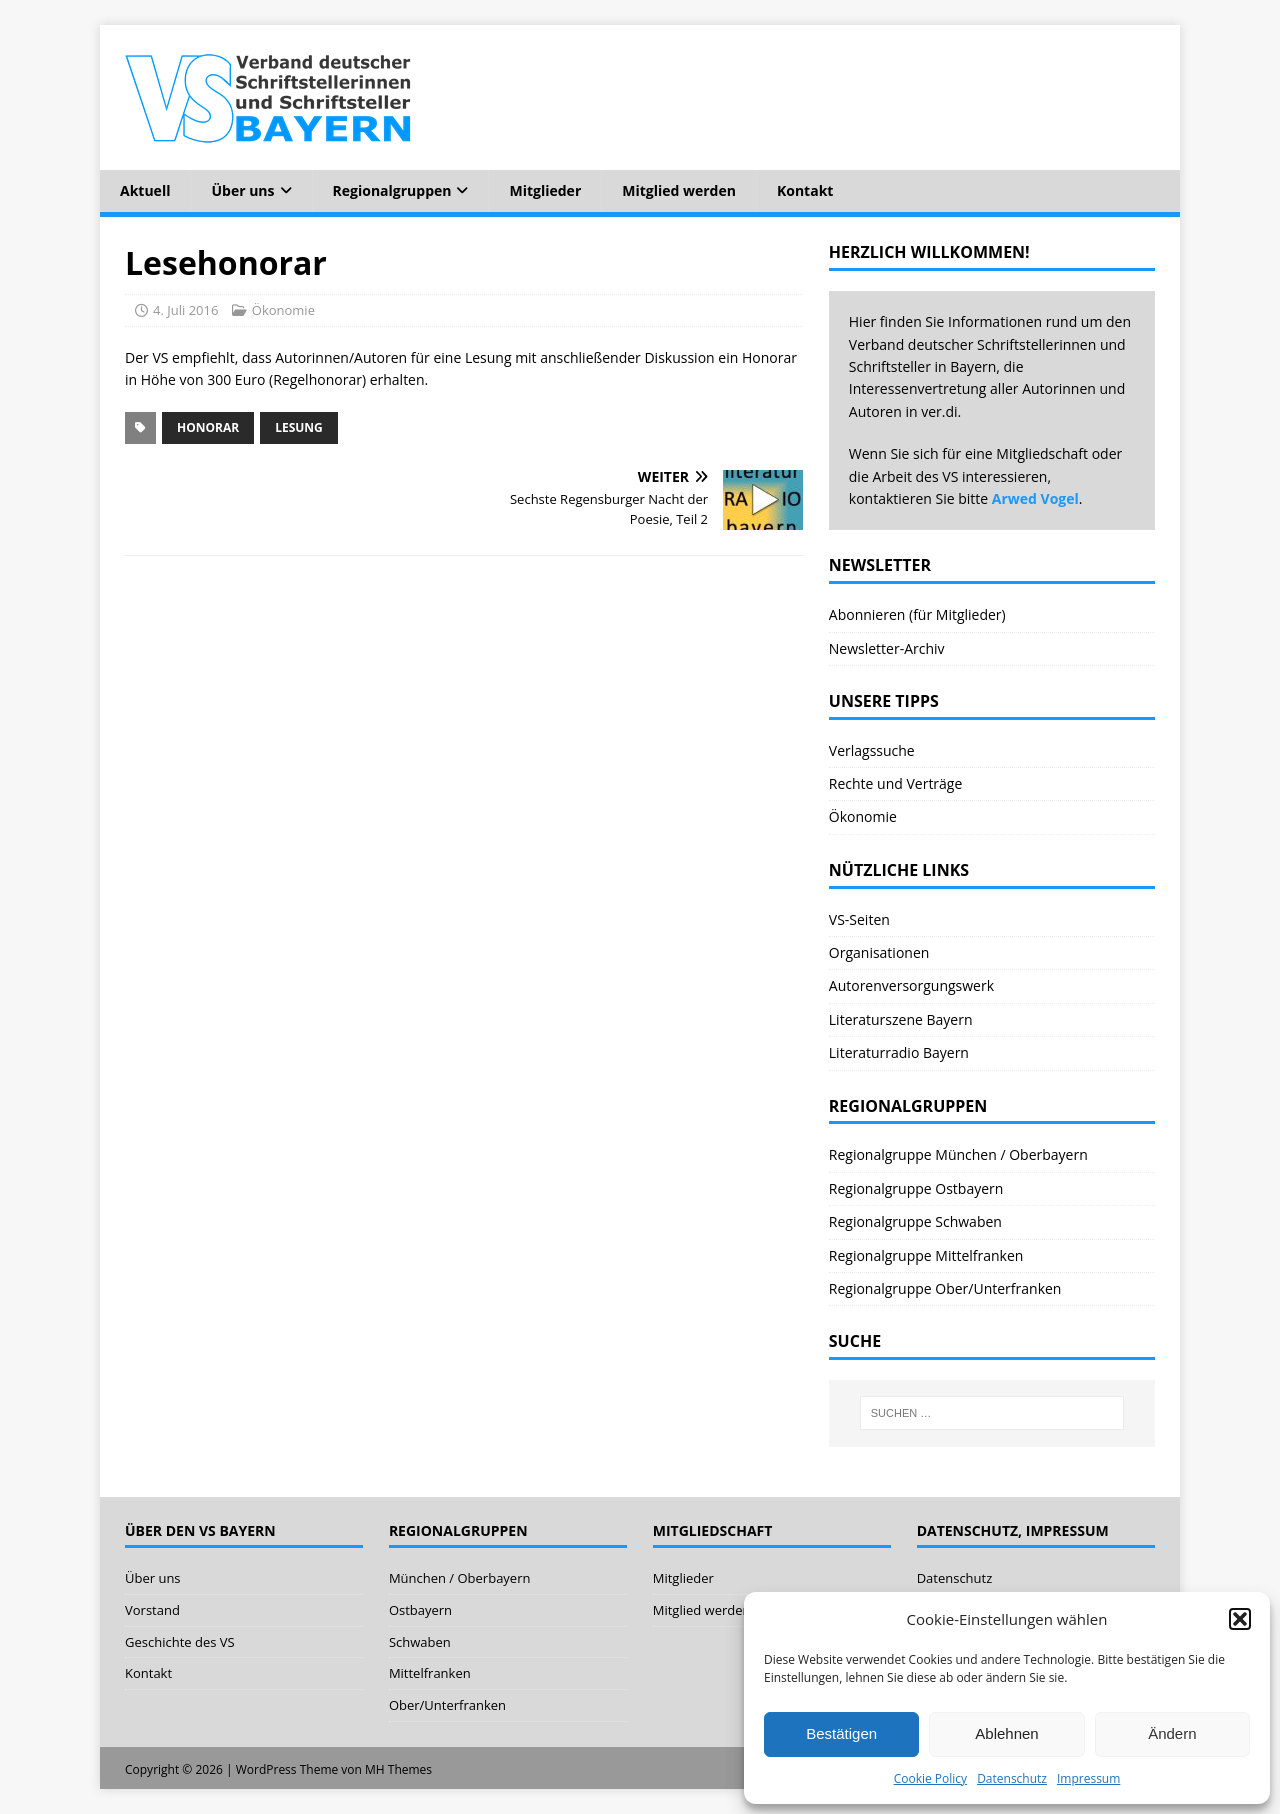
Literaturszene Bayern (901, 1019)
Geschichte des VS (180, 1642)
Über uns (242, 190)
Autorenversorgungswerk (911, 985)
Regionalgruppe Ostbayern (916, 1188)
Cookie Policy (930, 1778)
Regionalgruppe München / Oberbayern (958, 1154)
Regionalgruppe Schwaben (915, 1221)
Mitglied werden (679, 190)
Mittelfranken (430, 1673)
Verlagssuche (872, 750)
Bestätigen (841, 1733)
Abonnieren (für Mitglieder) (917, 614)
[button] (1240, 1619)
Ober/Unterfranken (447, 1705)
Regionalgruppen (392, 190)
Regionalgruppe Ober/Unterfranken (945, 1288)
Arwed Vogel (1035, 498)
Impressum (1088, 1778)
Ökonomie (283, 310)
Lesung (299, 427)
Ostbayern (420, 1610)
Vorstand (152, 1610)
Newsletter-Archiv (887, 648)
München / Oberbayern (460, 1578)
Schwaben (420, 1642)
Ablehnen (1006, 1733)
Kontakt (805, 190)
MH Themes (398, 1769)
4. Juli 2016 (185, 310)
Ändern (1172, 1733)
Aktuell (145, 190)
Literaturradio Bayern (899, 1052)
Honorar (208, 427)
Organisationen (879, 952)
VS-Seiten (859, 919)
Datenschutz (1012, 1778)
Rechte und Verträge (896, 783)
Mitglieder (545, 190)
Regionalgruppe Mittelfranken (926, 1255)
